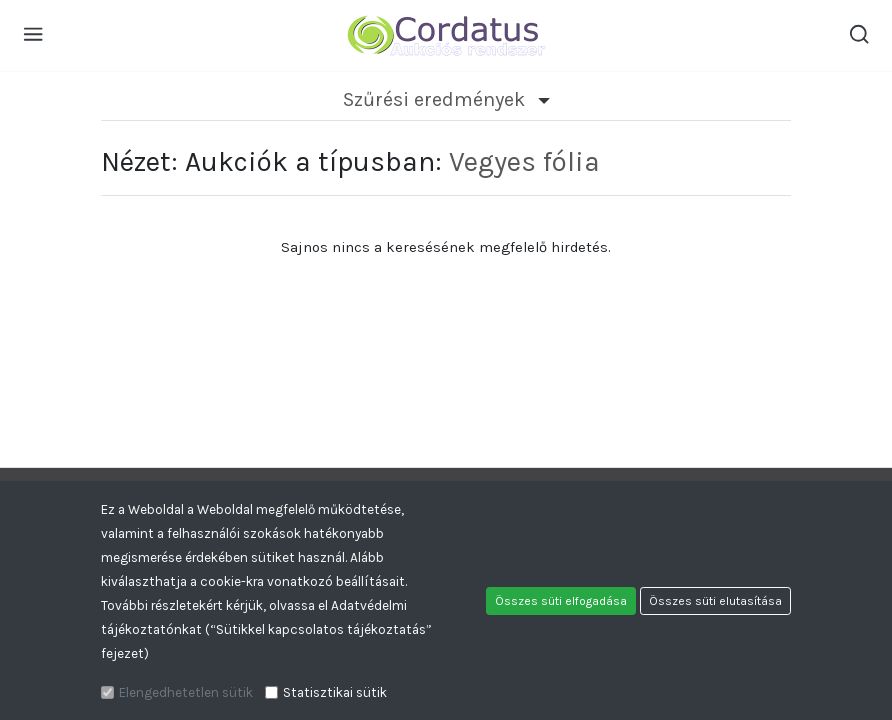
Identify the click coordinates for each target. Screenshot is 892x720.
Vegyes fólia (524, 161)
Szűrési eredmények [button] (446, 99)
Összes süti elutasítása (715, 601)
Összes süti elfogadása (561, 601)
